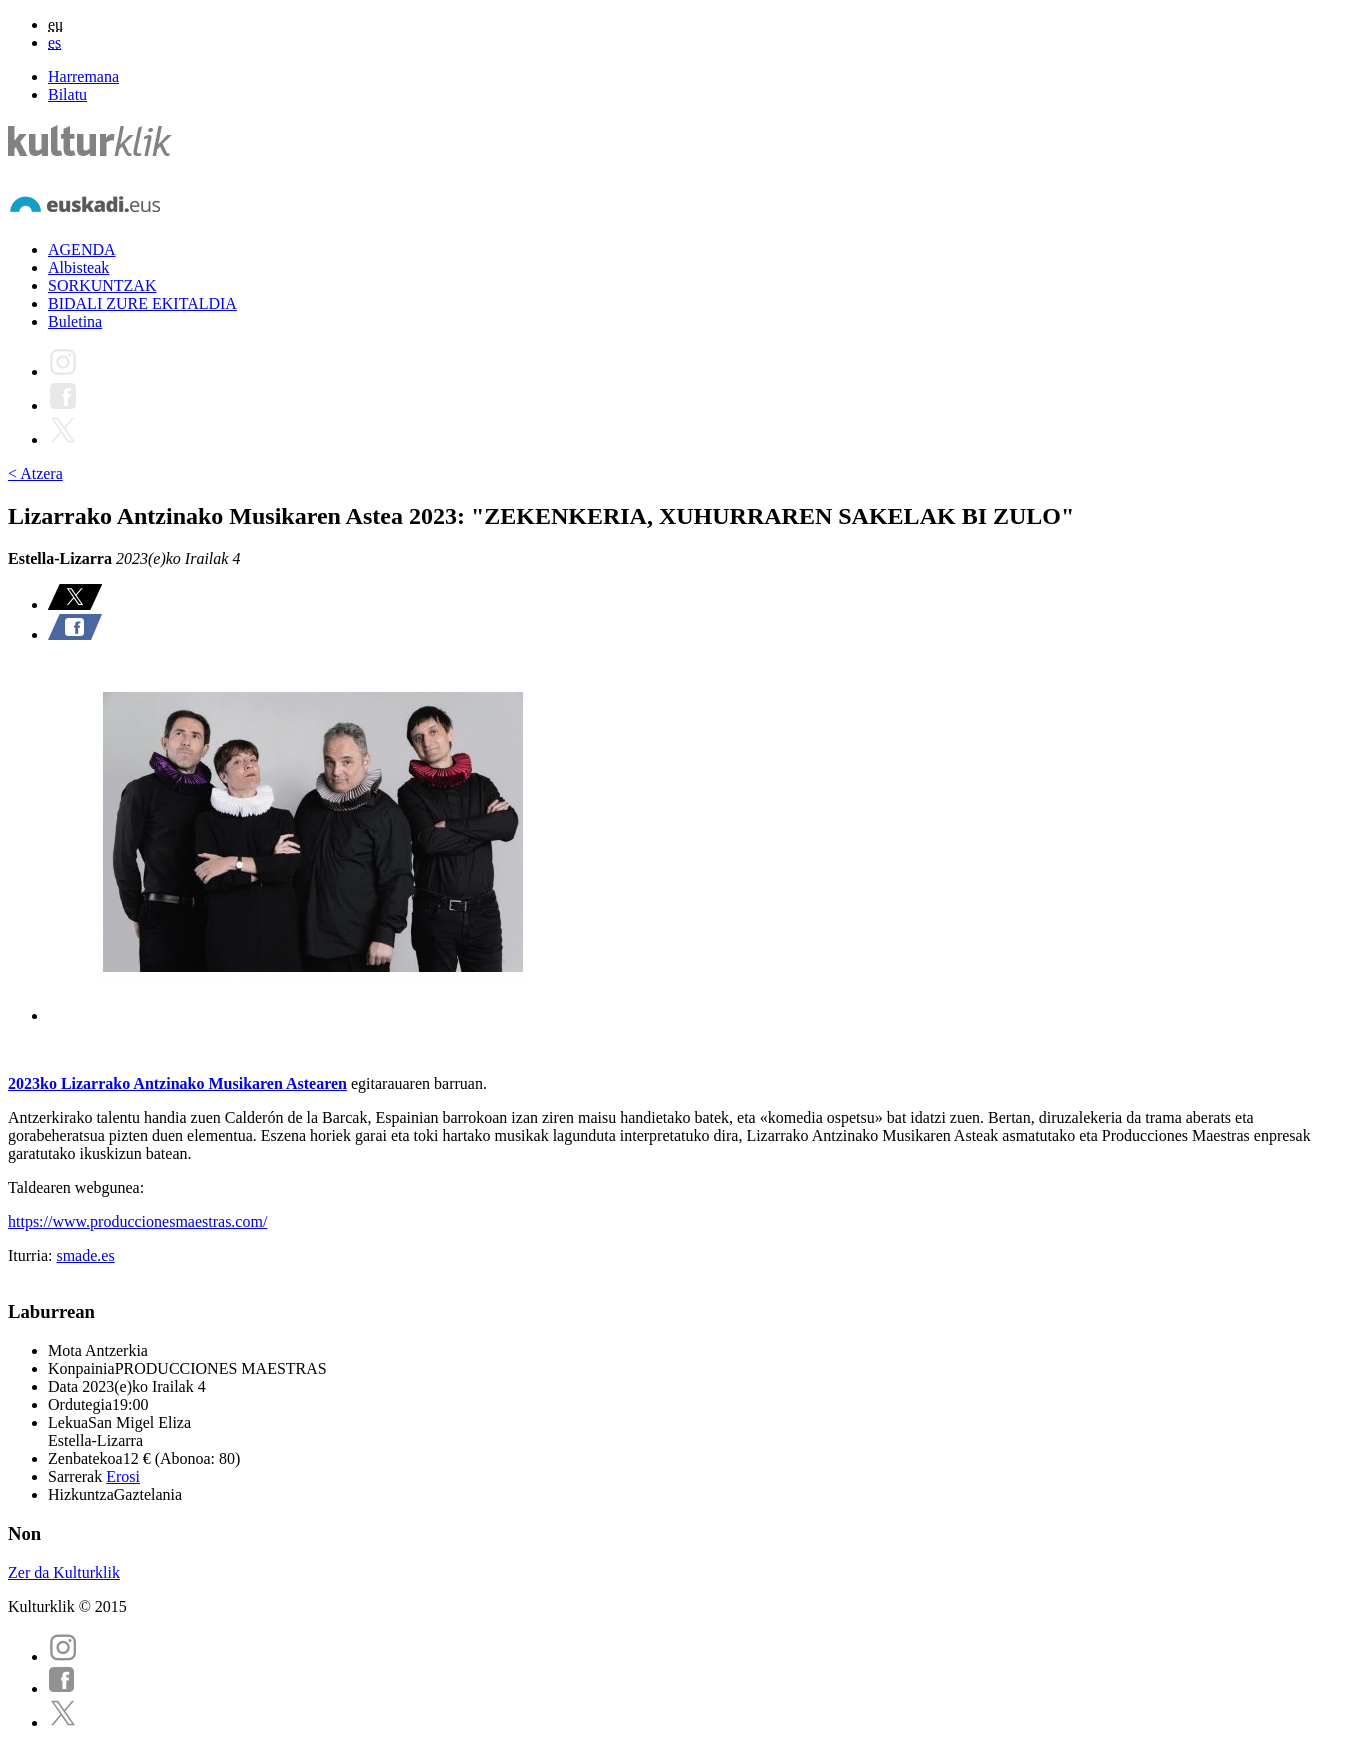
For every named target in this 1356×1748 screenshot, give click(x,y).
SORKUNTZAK (102, 285)
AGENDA (82, 249)
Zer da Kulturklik (64, 1572)
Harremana (83, 76)
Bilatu (67, 94)
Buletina (75, 321)
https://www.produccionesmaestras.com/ (137, 1221)
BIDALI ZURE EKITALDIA (142, 303)
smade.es (85, 1255)
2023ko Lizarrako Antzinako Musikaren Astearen (177, 1083)
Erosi (123, 1476)
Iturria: (32, 1255)
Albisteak (78, 267)
